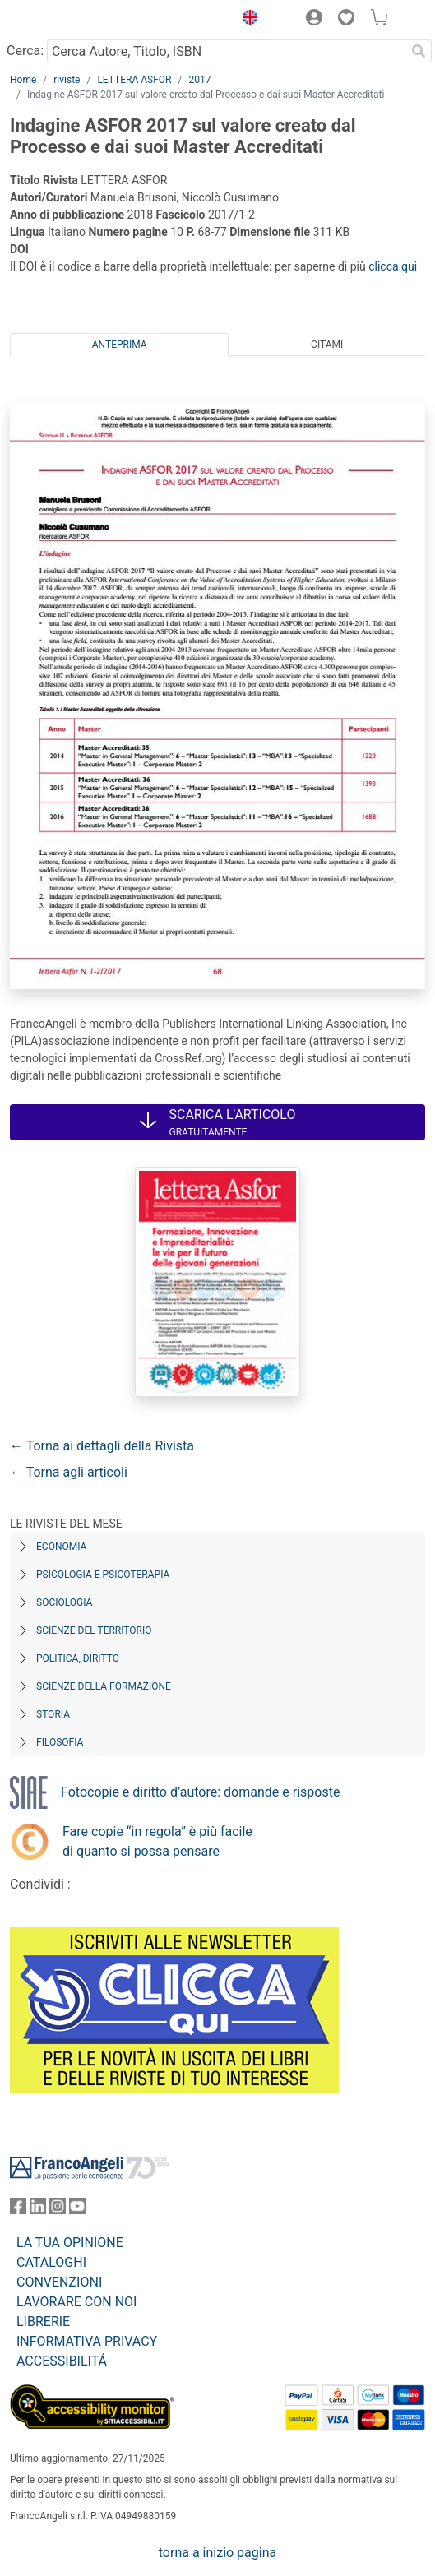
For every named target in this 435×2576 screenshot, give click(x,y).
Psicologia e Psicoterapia (102, 1574)
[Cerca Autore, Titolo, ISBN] (226, 50)
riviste (66, 80)
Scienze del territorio (94, 1630)
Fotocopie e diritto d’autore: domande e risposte (200, 1792)
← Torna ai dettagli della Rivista (102, 1446)
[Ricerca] (418, 50)
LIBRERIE (43, 2321)
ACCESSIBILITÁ (61, 2361)
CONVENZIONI (59, 2282)
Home (23, 80)
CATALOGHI (51, 2262)
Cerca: (25, 50)
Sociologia (64, 1602)
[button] (246, 20)
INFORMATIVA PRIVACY (86, 2341)
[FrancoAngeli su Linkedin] (38, 2210)
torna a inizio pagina (217, 2552)
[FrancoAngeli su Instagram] (57, 2210)
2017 (199, 80)
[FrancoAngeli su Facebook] (18, 2210)
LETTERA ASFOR (134, 80)
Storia (53, 1714)
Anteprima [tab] (119, 344)
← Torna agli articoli (68, 1472)
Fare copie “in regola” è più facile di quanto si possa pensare (157, 1841)
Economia (61, 1546)
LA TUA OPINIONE (69, 2242)
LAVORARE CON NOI (76, 2302)
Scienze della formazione (103, 1686)
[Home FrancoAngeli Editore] (65, 19)
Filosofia (59, 1742)
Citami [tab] (327, 344)
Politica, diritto (77, 1658)
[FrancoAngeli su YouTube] (77, 2210)
